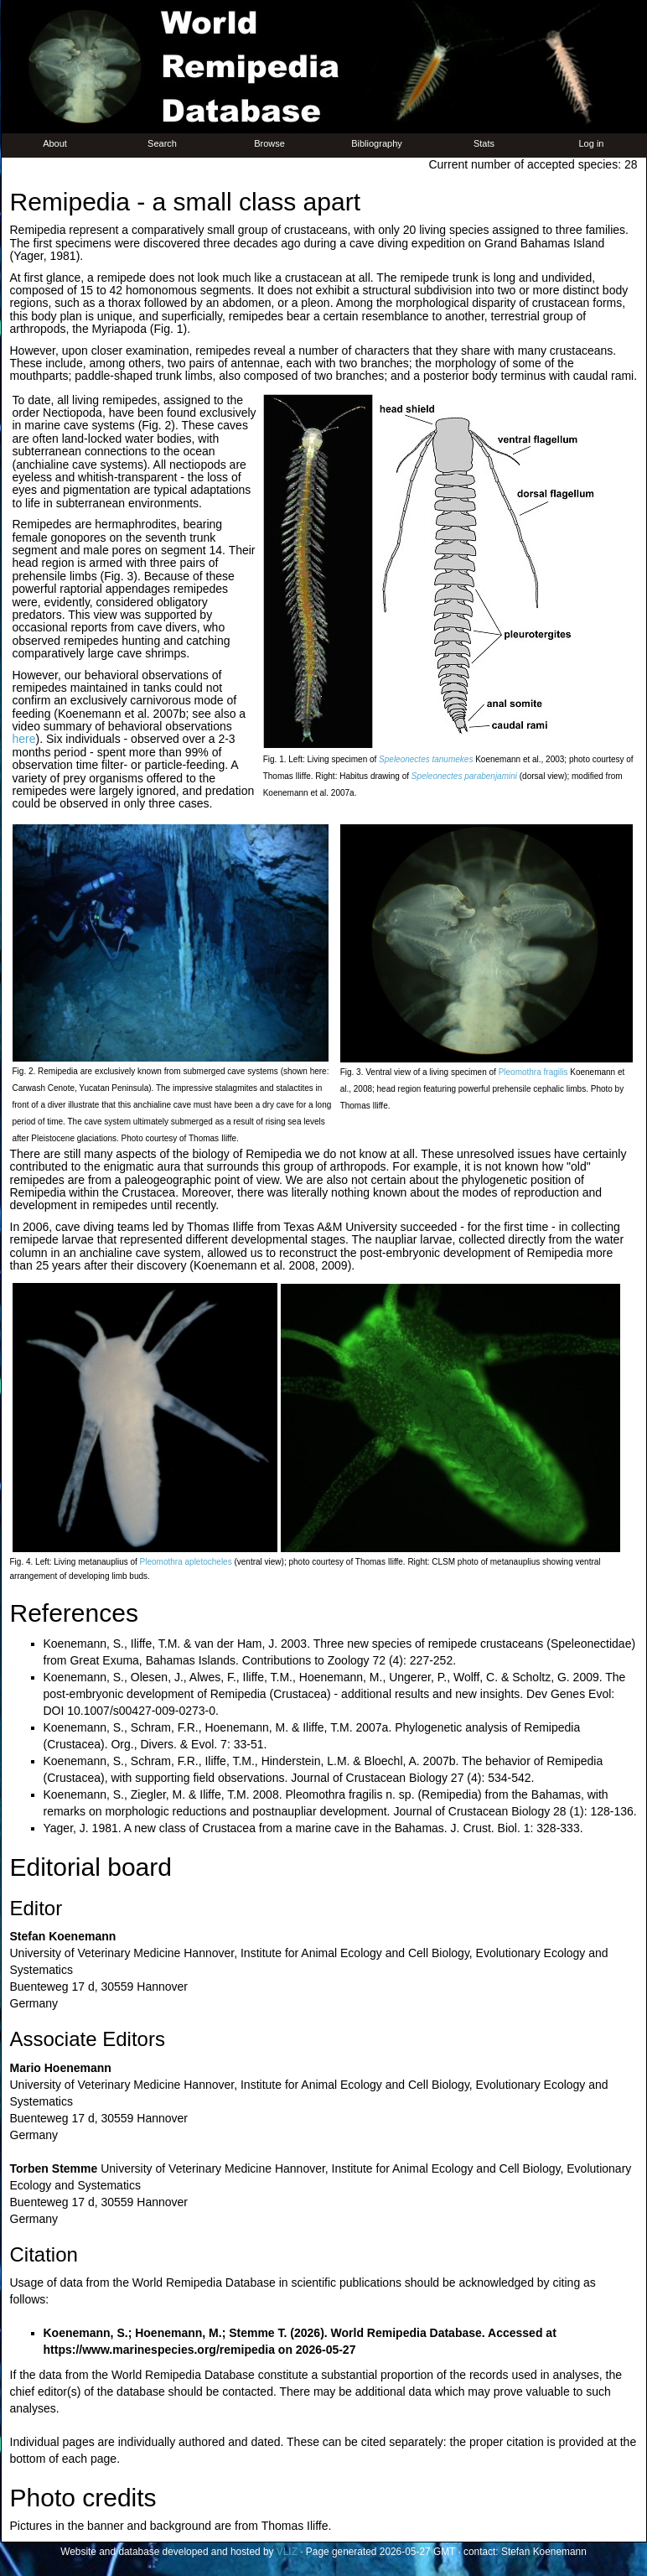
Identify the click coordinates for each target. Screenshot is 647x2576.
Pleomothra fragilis (533, 1072)
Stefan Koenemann (544, 2552)
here (24, 738)
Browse (269, 143)
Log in (591, 143)
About (55, 143)
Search (162, 143)
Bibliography (376, 143)
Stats (484, 143)
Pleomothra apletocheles (186, 1561)
